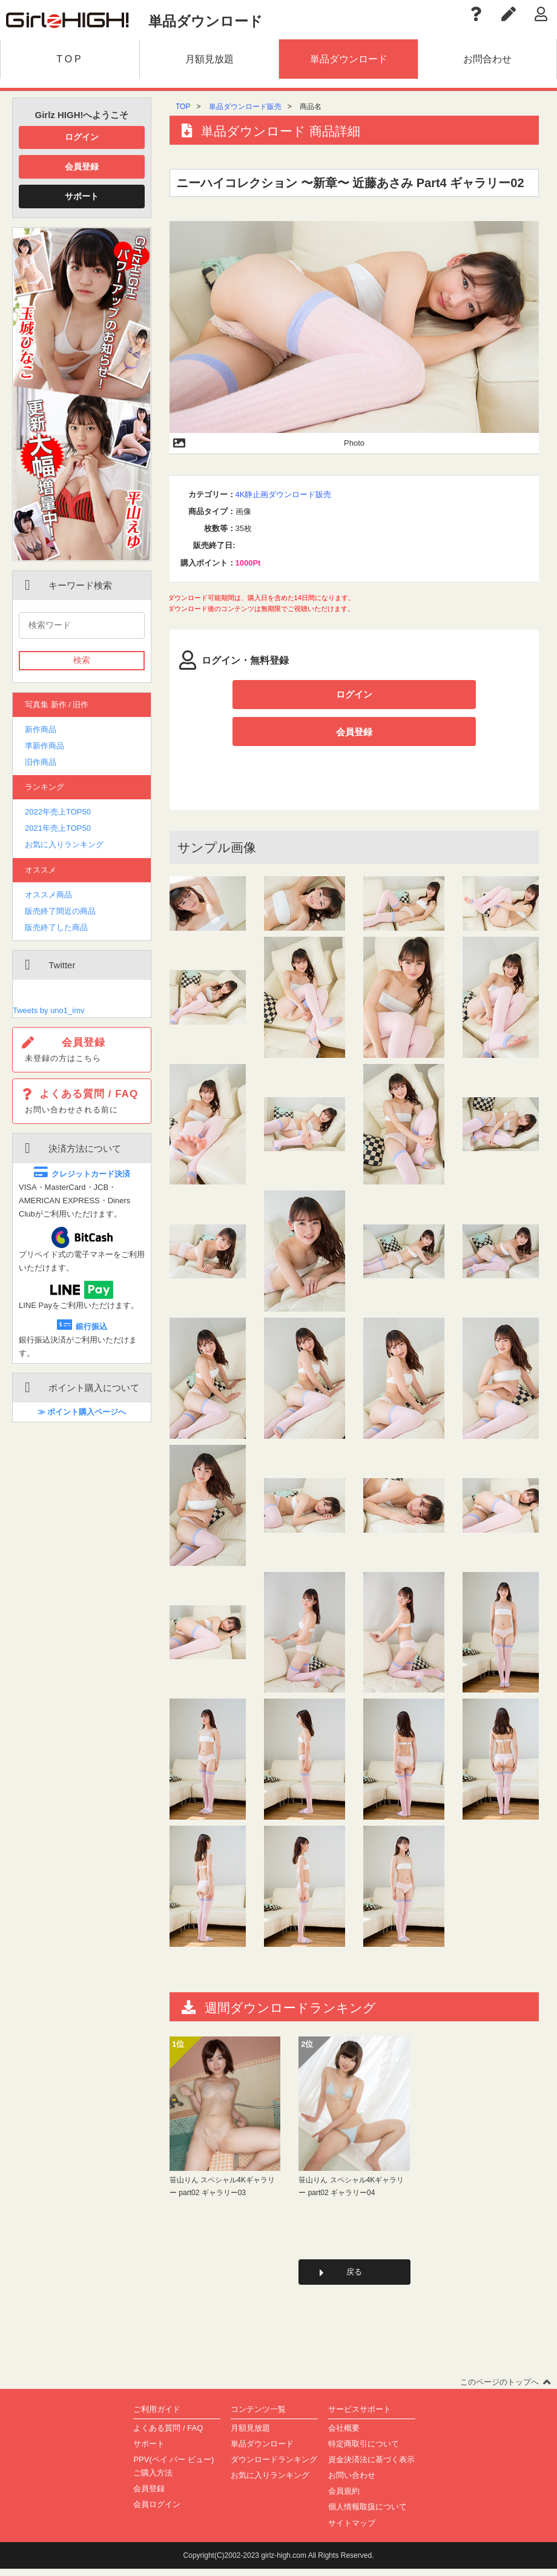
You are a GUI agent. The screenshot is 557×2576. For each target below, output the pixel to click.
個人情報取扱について (367, 2513)
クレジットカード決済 (82, 1173)
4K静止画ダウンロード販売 (284, 494)
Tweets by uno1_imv (49, 1010)
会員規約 (344, 2498)
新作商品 (40, 729)
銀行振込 (82, 1326)
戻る (354, 2277)
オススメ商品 (48, 894)
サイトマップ (351, 2529)
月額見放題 (250, 2435)
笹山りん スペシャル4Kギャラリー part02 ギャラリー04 (351, 2191)
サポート (82, 196)
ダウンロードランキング (274, 2466)
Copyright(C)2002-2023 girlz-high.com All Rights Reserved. (278, 2562)
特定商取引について (363, 2450)
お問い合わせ (351, 2482)
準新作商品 (44, 745)
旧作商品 (40, 762)
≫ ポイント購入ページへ (82, 1411)
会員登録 (82, 166)
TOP (183, 106)
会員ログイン (156, 2511)
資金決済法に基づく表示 (371, 2466)
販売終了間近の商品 (60, 911)
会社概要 (344, 2435)
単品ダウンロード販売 (245, 106)
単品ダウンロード (262, 2450)
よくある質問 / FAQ (168, 2435)
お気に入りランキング (64, 844)
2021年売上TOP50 (58, 828)
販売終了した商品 (56, 927)
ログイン (82, 137)
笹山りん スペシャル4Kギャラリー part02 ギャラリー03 (222, 2191)
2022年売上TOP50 (58, 811)
